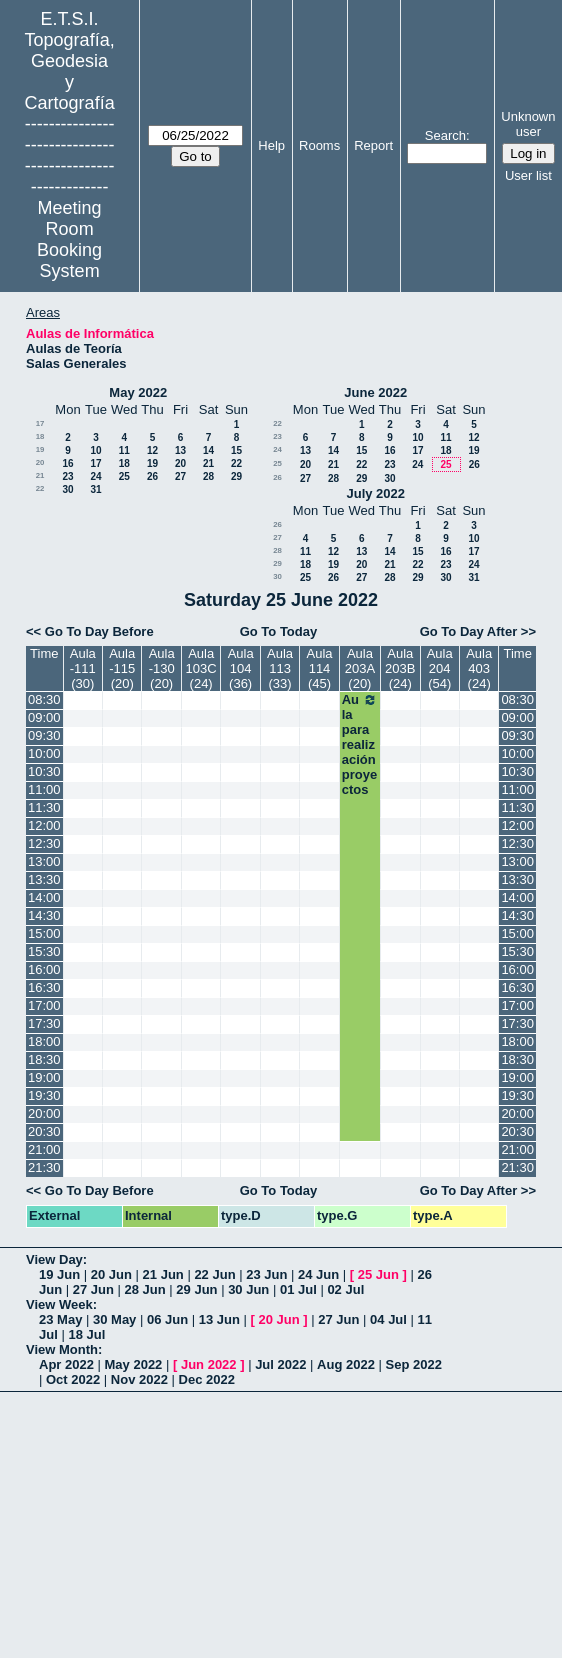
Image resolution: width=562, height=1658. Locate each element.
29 (236, 476)
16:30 (44, 987)
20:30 (44, 1131)
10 (95, 450)
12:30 (44, 843)
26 (152, 476)
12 (152, 450)
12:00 (44, 825)
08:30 (44, 699)
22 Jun (214, 1274)
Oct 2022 (73, 1379)
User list (528, 175)
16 (67, 463)
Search (445, 135)
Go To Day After (469, 631)
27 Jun (93, 1289)
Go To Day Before (99, 631)
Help (271, 145)
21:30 (44, 1167)
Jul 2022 (280, 1364)
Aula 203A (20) (360, 668)
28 (208, 476)
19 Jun (59, 1274)
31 (95, 489)
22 (236, 463)
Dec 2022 (207, 1379)
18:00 (44, 1041)
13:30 (44, 879)
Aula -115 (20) (122, 668)
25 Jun (378, 1274)
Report (373, 145)
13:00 (44, 861)
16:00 (44, 969)
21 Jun (163, 1274)
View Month (62, 1349)
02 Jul (345, 1289)
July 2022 (375, 493)
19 (40, 449)
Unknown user (528, 124)
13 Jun (219, 1319)
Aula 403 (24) (479, 668)
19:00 (44, 1077)
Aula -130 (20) (162, 668)
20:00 (44, 1113)
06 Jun (167, 1319)
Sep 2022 (414, 1364)
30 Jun (248, 1289)
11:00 (44, 789)
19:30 (44, 1095)
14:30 (44, 915)
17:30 (44, 1023)
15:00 (44, 933)
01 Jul (298, 1289)
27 (180, 476)
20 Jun (111, 1274)
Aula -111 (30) (83, 668)
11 (124, 450)
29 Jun (196, 1289)
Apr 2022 (66, 1364)
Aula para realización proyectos (360, 744)
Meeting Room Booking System (69, 239)
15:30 (44, 951)
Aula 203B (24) (400, 668)
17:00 (44, 1005)
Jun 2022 (209, 1364)
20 (40, 462)
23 (67, 476)
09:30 (44, 735)
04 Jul (388, 1319)
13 (180, 450)
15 (236, 450)
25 (124, 476)
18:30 (44, 1059)
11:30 (44, 807)
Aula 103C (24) (201, 668)
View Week (59, 1304)
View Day (54, 1259)
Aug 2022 (346, 1364)
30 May (114, 1319)
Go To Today (279, 631)
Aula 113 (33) (280, 668)
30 (67, 489)
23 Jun (266, 1274)
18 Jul (86, 1334)
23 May (60, 1319)
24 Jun (318, 1274)
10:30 (44, 771)
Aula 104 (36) (241, 668)
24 (95, 476)
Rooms (319, 145)
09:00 (44, 717)
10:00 (44, 753)
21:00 (44, 1149)
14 (208, 450)
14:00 (44, 897)
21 (208, 463)
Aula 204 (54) (440, 668)
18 (40, 436)
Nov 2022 (139, 1379)
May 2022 (138, 392)
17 (40, 423)
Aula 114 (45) (320, 668)
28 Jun (145, 1289)
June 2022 (375, 392)
